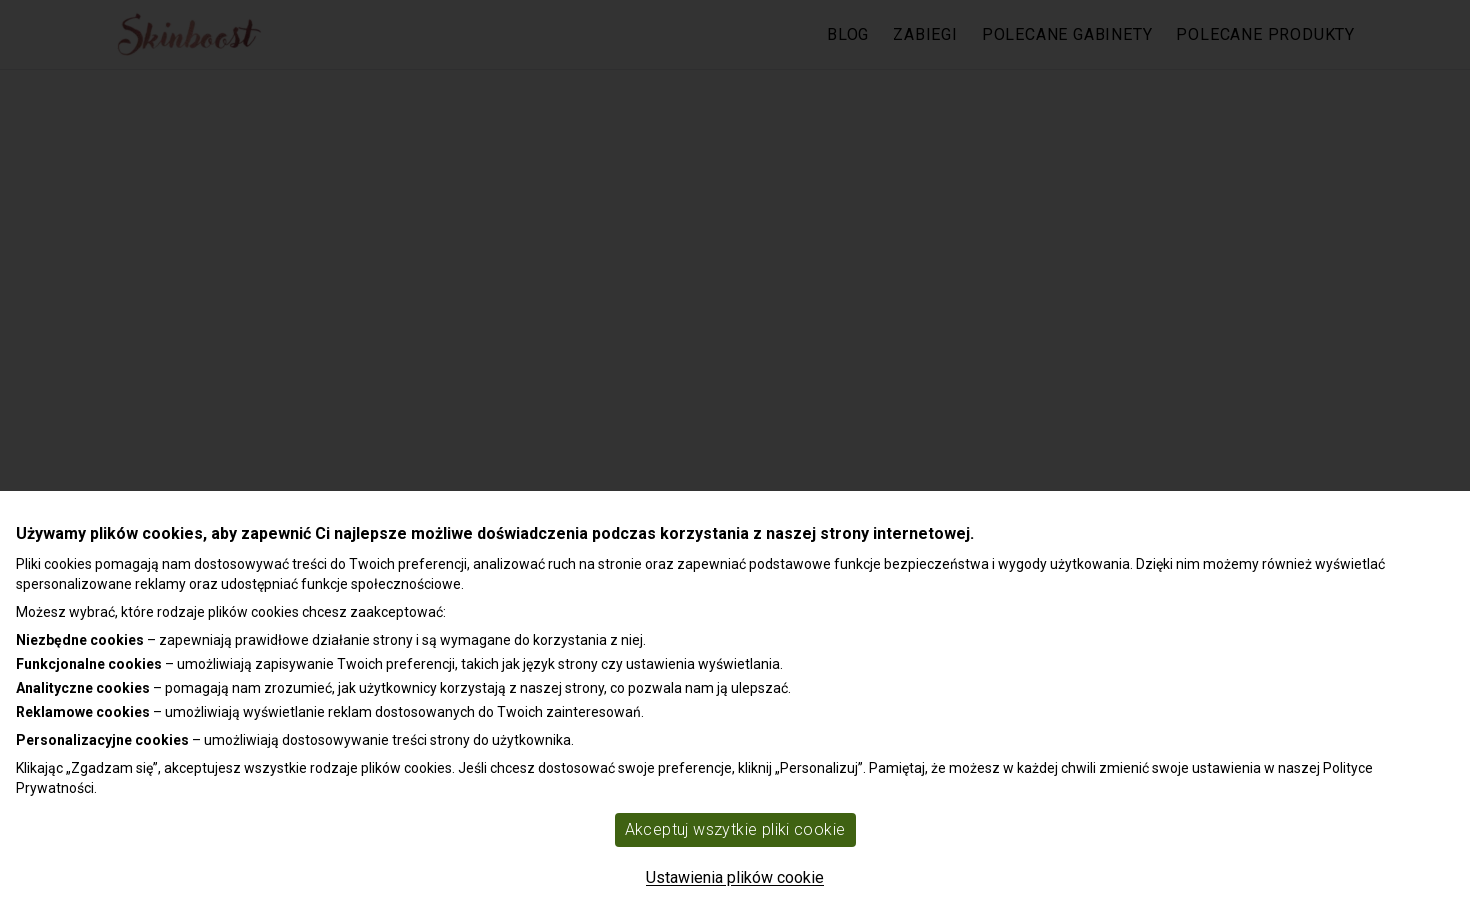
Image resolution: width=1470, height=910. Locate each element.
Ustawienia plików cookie (735, 877)
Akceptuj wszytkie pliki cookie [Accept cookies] (735, 829)
